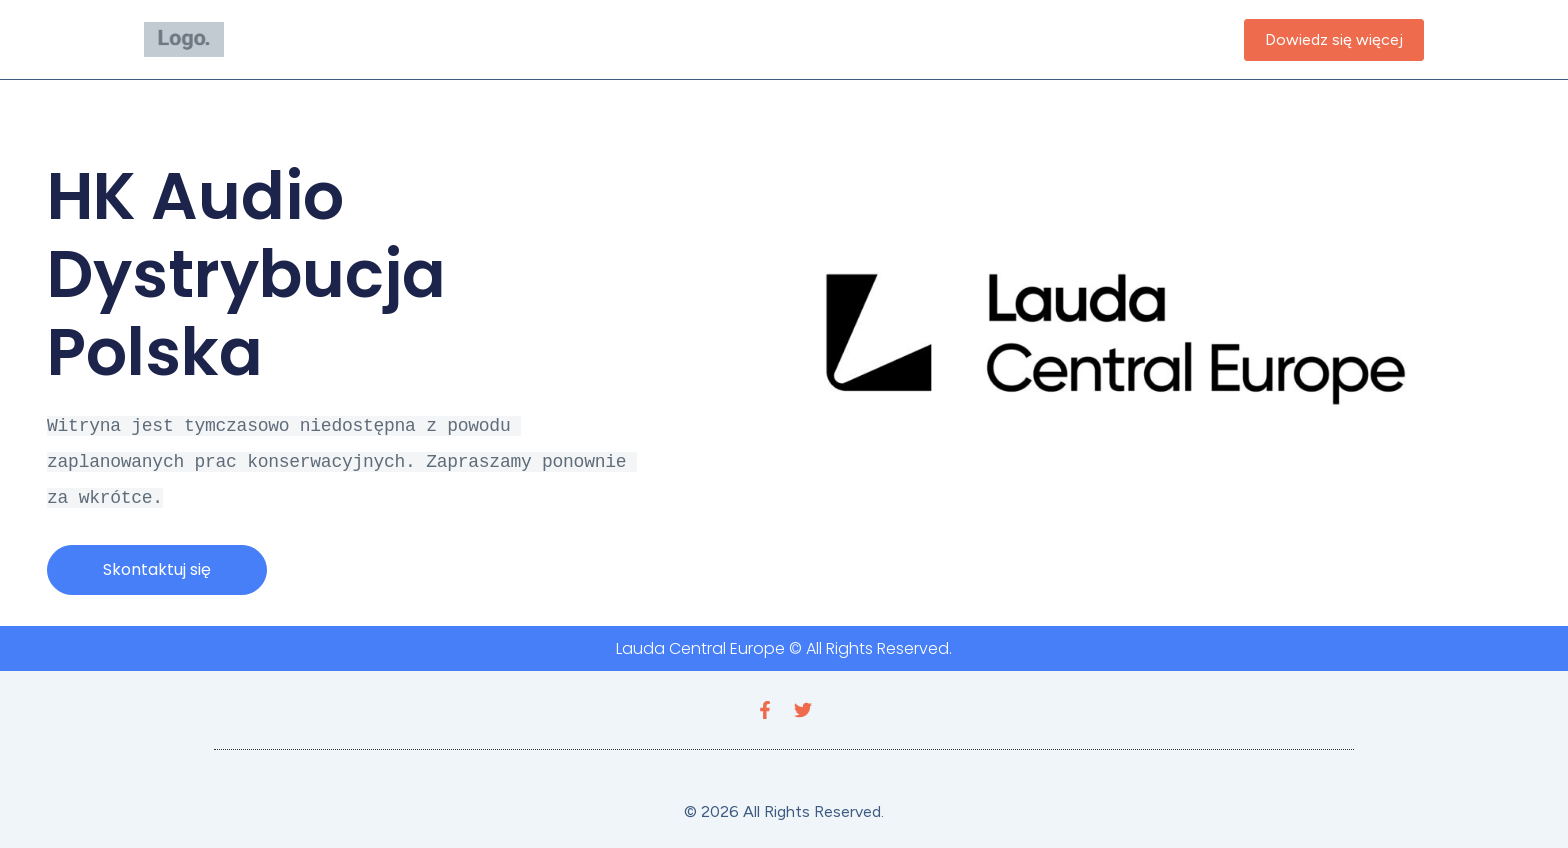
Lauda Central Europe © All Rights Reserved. (784, 642)
